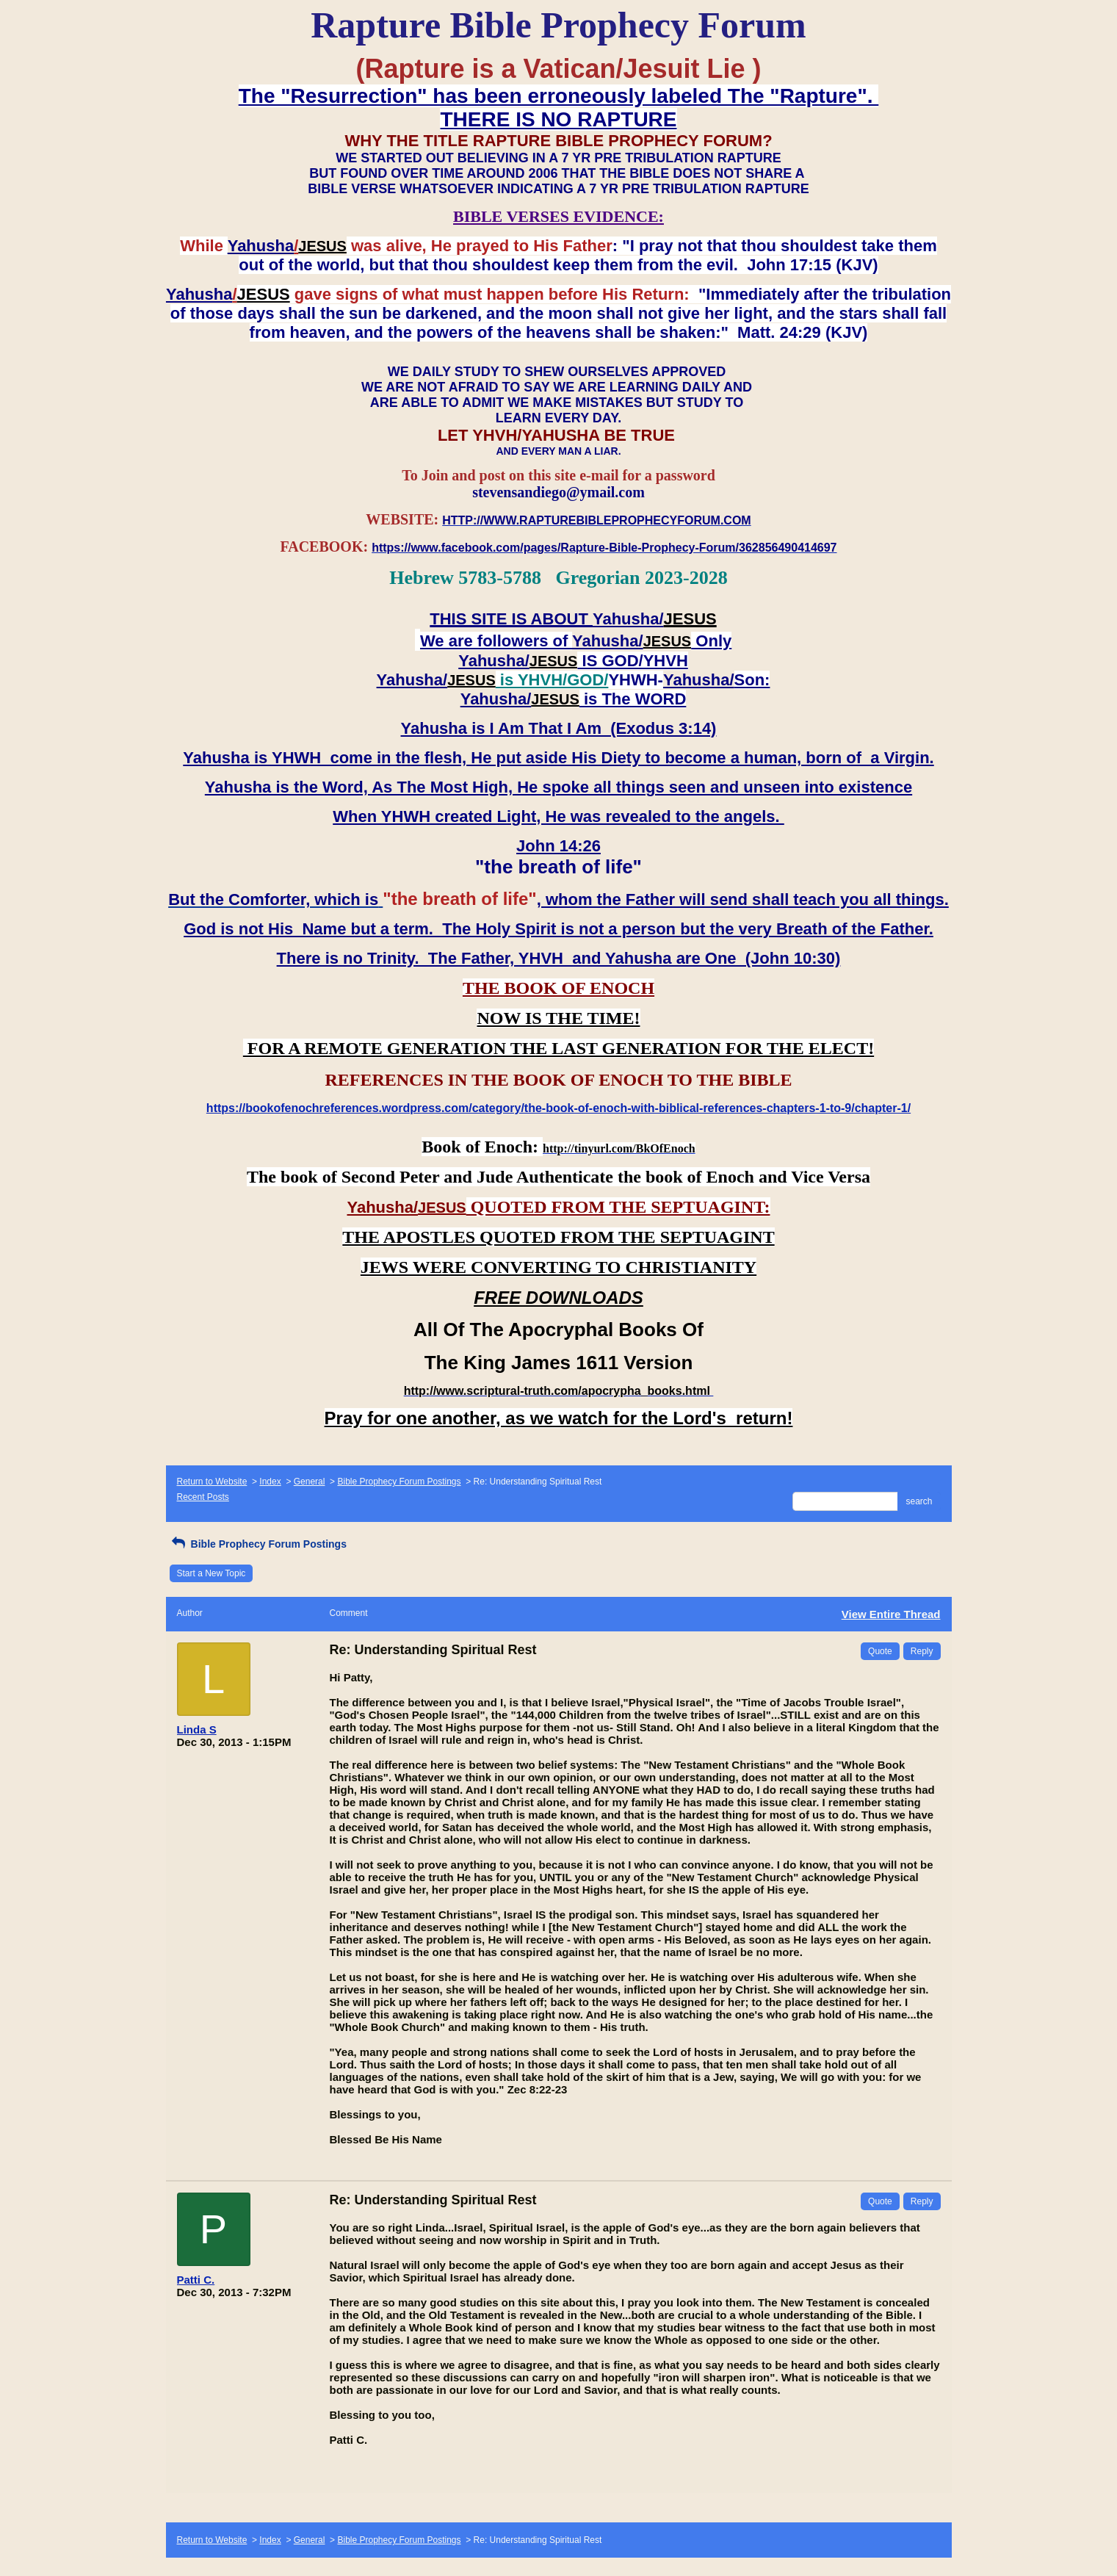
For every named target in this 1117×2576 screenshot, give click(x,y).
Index (270, 1481)
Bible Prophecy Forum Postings (398, 1481)
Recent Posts (203, 1497)
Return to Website (212, 1481)
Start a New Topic (211, 1573)
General (309, 1481)
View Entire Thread (891, 1614)
